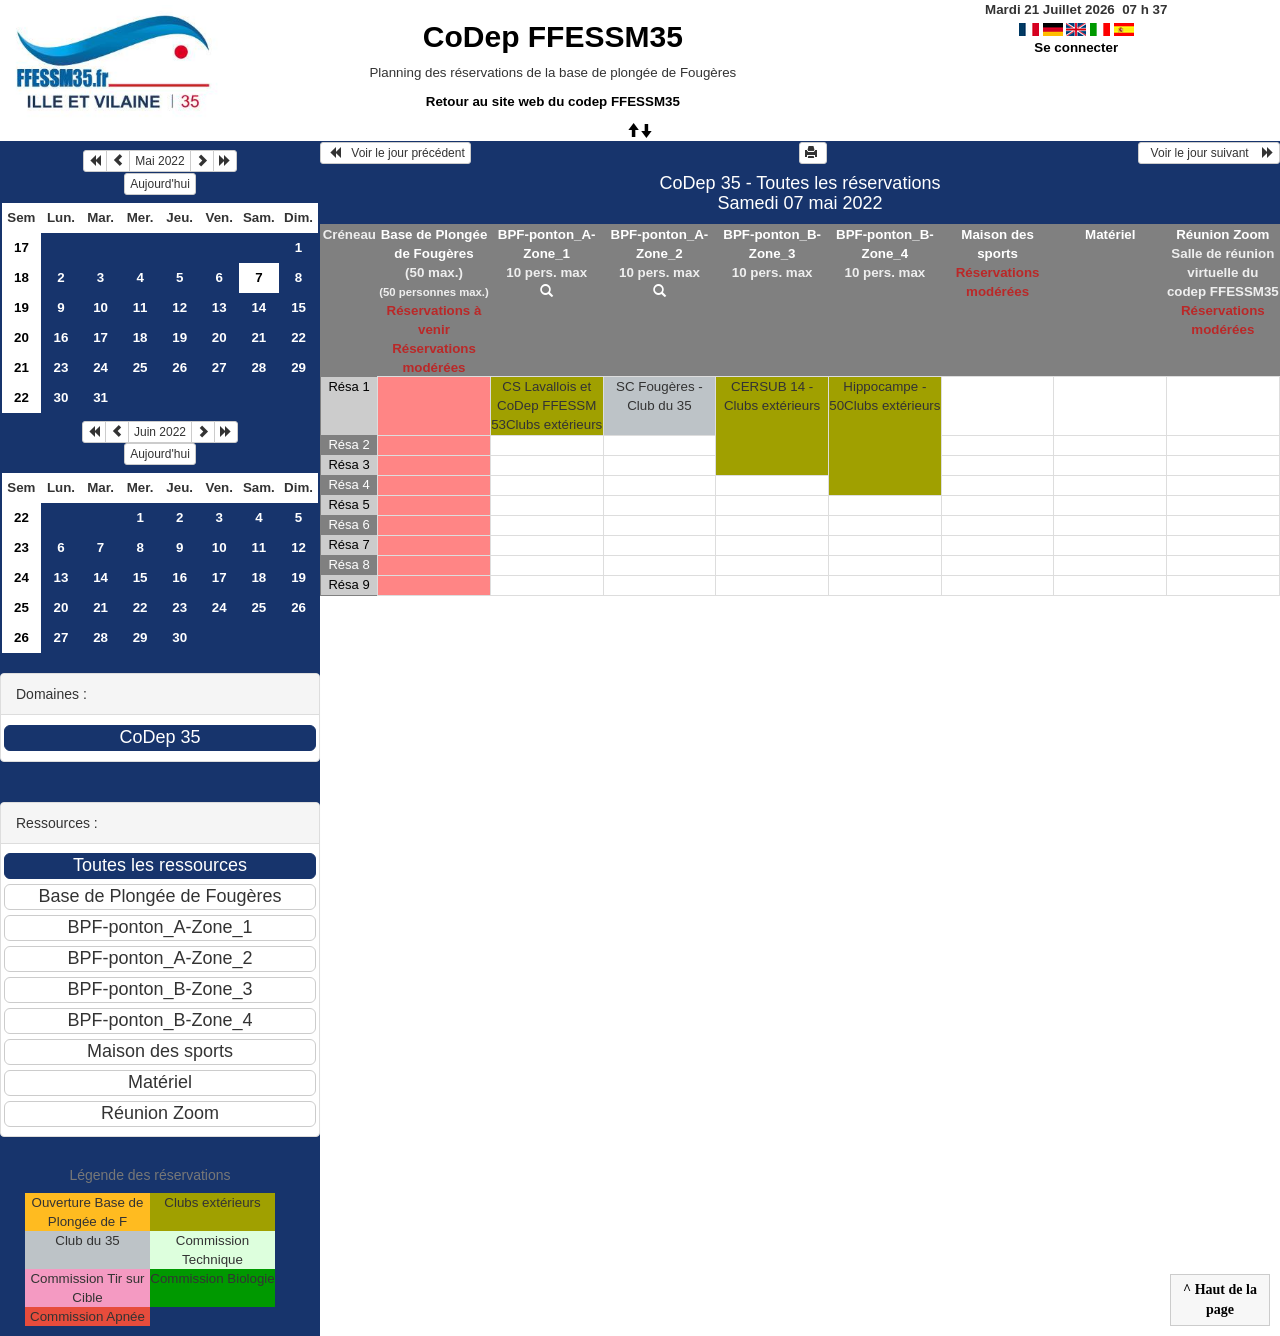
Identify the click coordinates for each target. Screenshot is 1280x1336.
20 (21, 337)
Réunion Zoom (1222, 234)
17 (21, 247)
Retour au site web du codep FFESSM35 (553, 101)
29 (298, 367)
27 (219, 367)
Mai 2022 (159, 161)
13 (219, 307)
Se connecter (1076, 47)
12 (179, 307)
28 (258, 367)
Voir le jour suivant (1209, 153)
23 (61, 367)
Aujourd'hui (160, 184)
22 (298, 337)
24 (100, 367)
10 (100, 307)
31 (100, 397)
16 (61, 337)
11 (140, 307)
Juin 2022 (160, 432)
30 (61, 397)
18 (21, 277)
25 (140, 367)
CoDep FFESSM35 (553, 36)
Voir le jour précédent (395, 153)
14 (258, 307)
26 (179, 367)
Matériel (1110, 234)
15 (298, 307)
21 (258, 337)
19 (21, 307)
